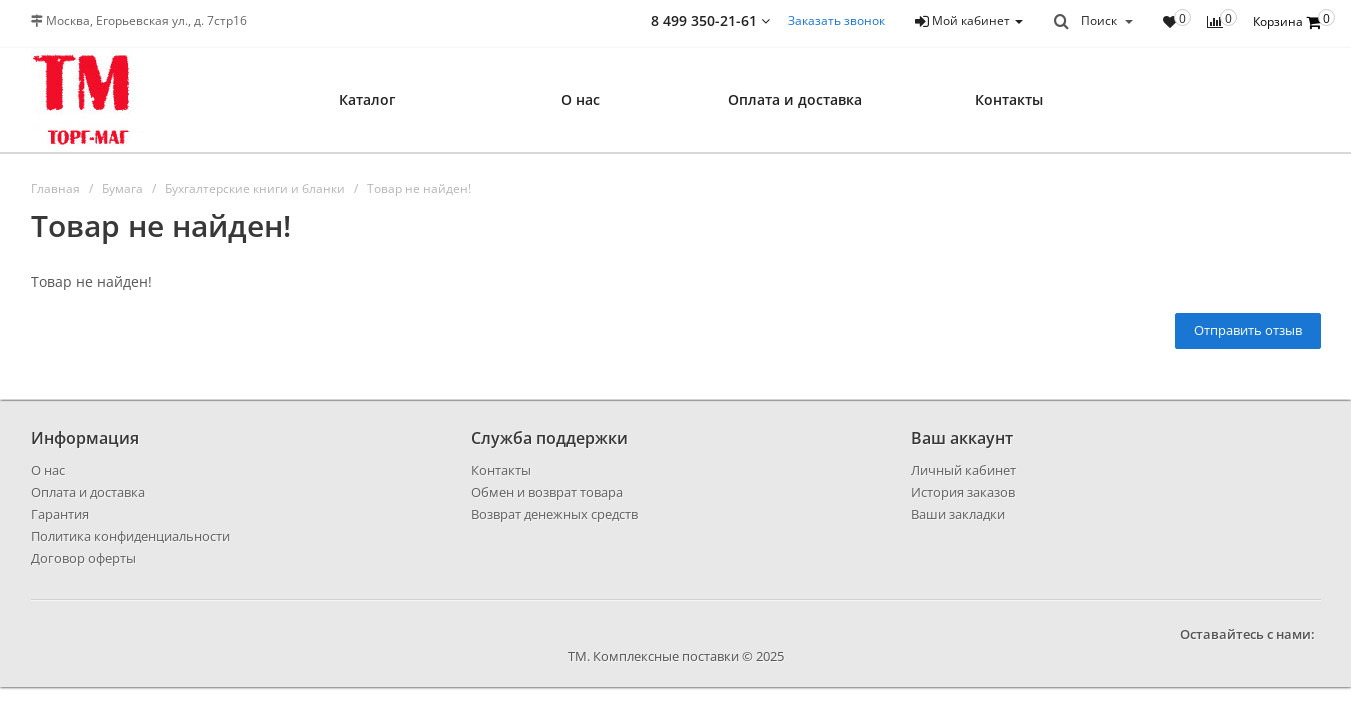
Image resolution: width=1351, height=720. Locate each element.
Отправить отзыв (1248, 330)
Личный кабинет (963, 470)
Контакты (1009, 99)
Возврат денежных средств (554, 514)
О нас (580, 99)
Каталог (367, 99)
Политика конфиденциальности (130, 536)
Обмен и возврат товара (547, 492)
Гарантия (60, 514)
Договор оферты (83, 558)
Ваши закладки (958, 514)
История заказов (963, 492)
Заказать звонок (836, 20)
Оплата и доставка (795, 99)
